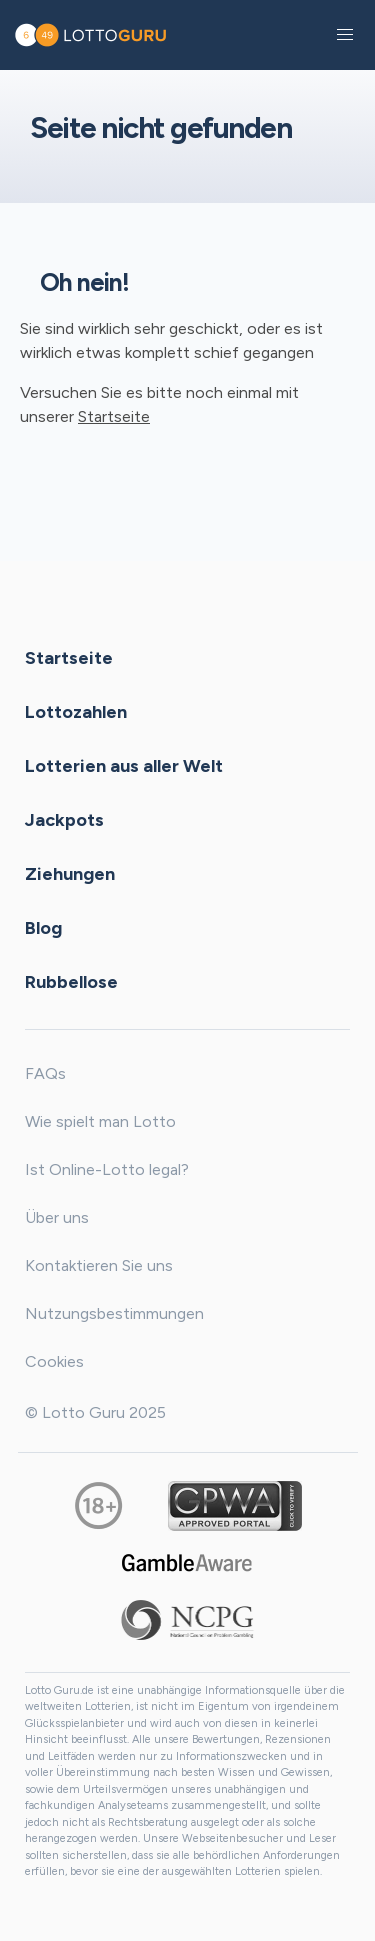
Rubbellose (71, 981)
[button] (345, 35)
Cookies (54, 1361)
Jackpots (64, 819)
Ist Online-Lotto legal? (107, 1169)
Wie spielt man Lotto (100, 1121)
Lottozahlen (76, 711)
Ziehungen (70, 873)
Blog (43, 927)
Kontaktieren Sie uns (99, 1265)
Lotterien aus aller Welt (124, 765)
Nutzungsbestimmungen (114, 1313)
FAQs (45, 1073)
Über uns (57, 1217)
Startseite (114, 416)
